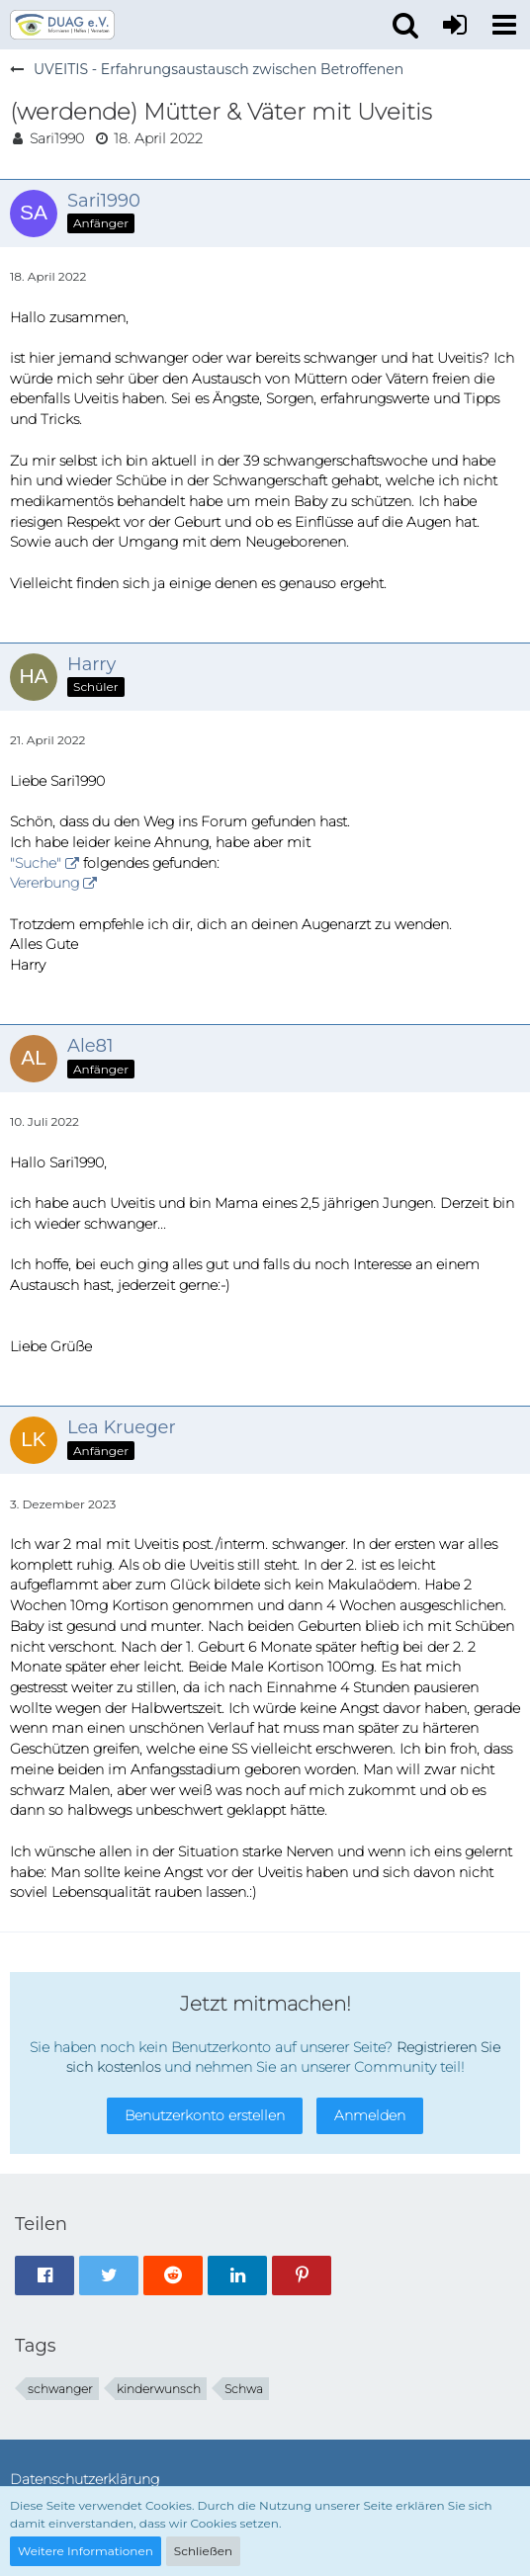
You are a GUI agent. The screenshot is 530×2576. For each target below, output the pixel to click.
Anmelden (369, 2115)
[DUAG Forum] (62, 24)
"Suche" (35, 863)
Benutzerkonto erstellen (205, 2115)
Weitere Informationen (85, 2550)
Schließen (203, 2550)
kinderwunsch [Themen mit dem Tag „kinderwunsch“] (159, 2388)
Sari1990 (57, 138)
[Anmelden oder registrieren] (455, 24)
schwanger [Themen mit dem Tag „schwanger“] (60, 2388)
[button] (504, 24)
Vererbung (44, 883)
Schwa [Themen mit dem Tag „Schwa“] (243, 2388)
